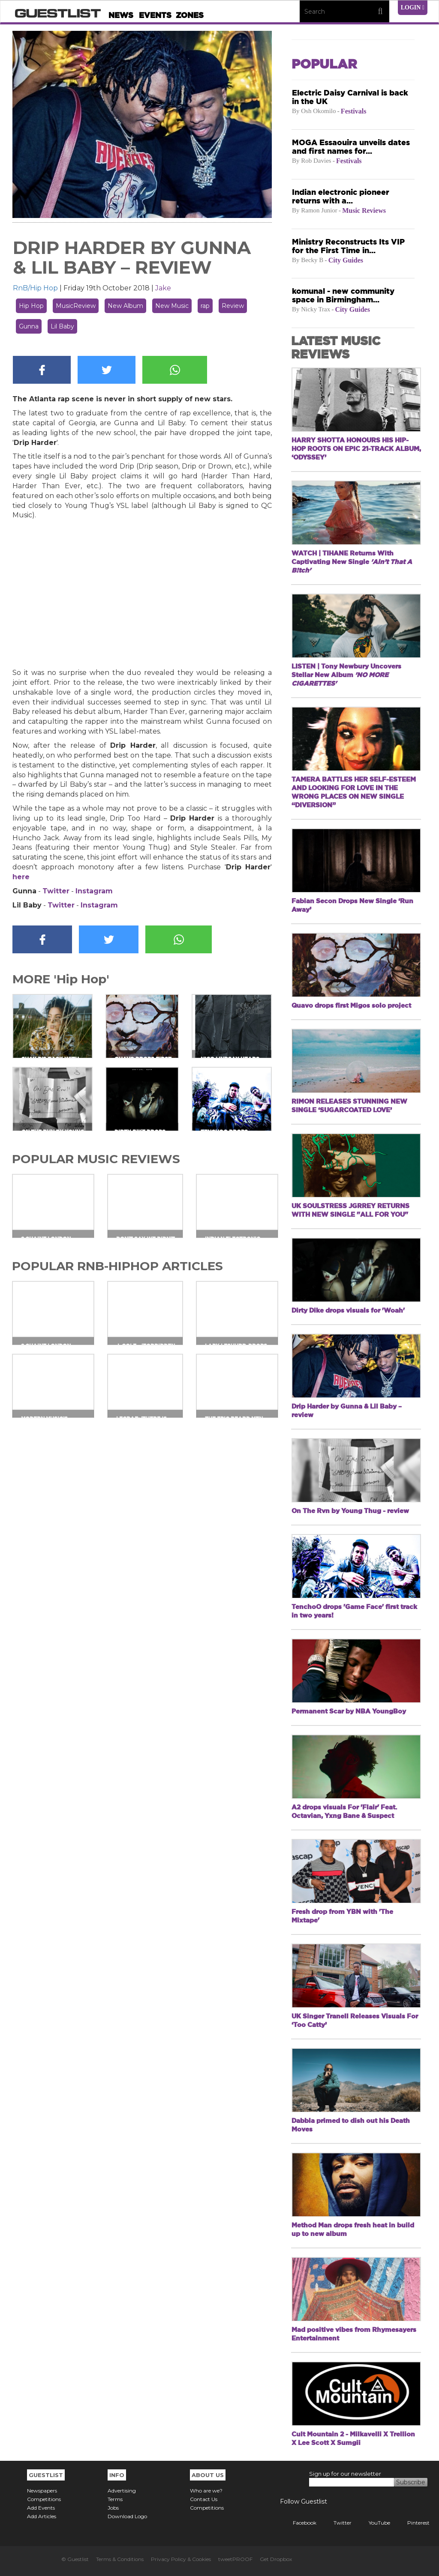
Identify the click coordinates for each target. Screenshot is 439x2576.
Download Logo (127, 2516)
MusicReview (76, 306)
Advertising (122, 2490)
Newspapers (42, 2490)
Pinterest (412, 2522)
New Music (172, 306)
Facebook (298, 2522)
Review (233, 306)
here (21, 877)
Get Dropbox (276, 2559)
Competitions (44, 2499)
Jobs (113, 2507)
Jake (163, 288)
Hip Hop (31, 306)
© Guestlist (75, 2559)
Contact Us (203, 2499)
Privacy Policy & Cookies (181, 2559)
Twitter (55, 891)
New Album (125, 306)
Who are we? (206, 2490)
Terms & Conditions (120, 2559)
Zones (190, 15)
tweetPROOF (235, 2559)
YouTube (373, 2522)
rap (205, 306)
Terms (115, 2499)
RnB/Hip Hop (35, 288)
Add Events (41, 2507)
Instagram (94, 891)
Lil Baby (62, 326)
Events (155, 15)
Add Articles (41, 2516)
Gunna (29, 326)
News (120, 15)
